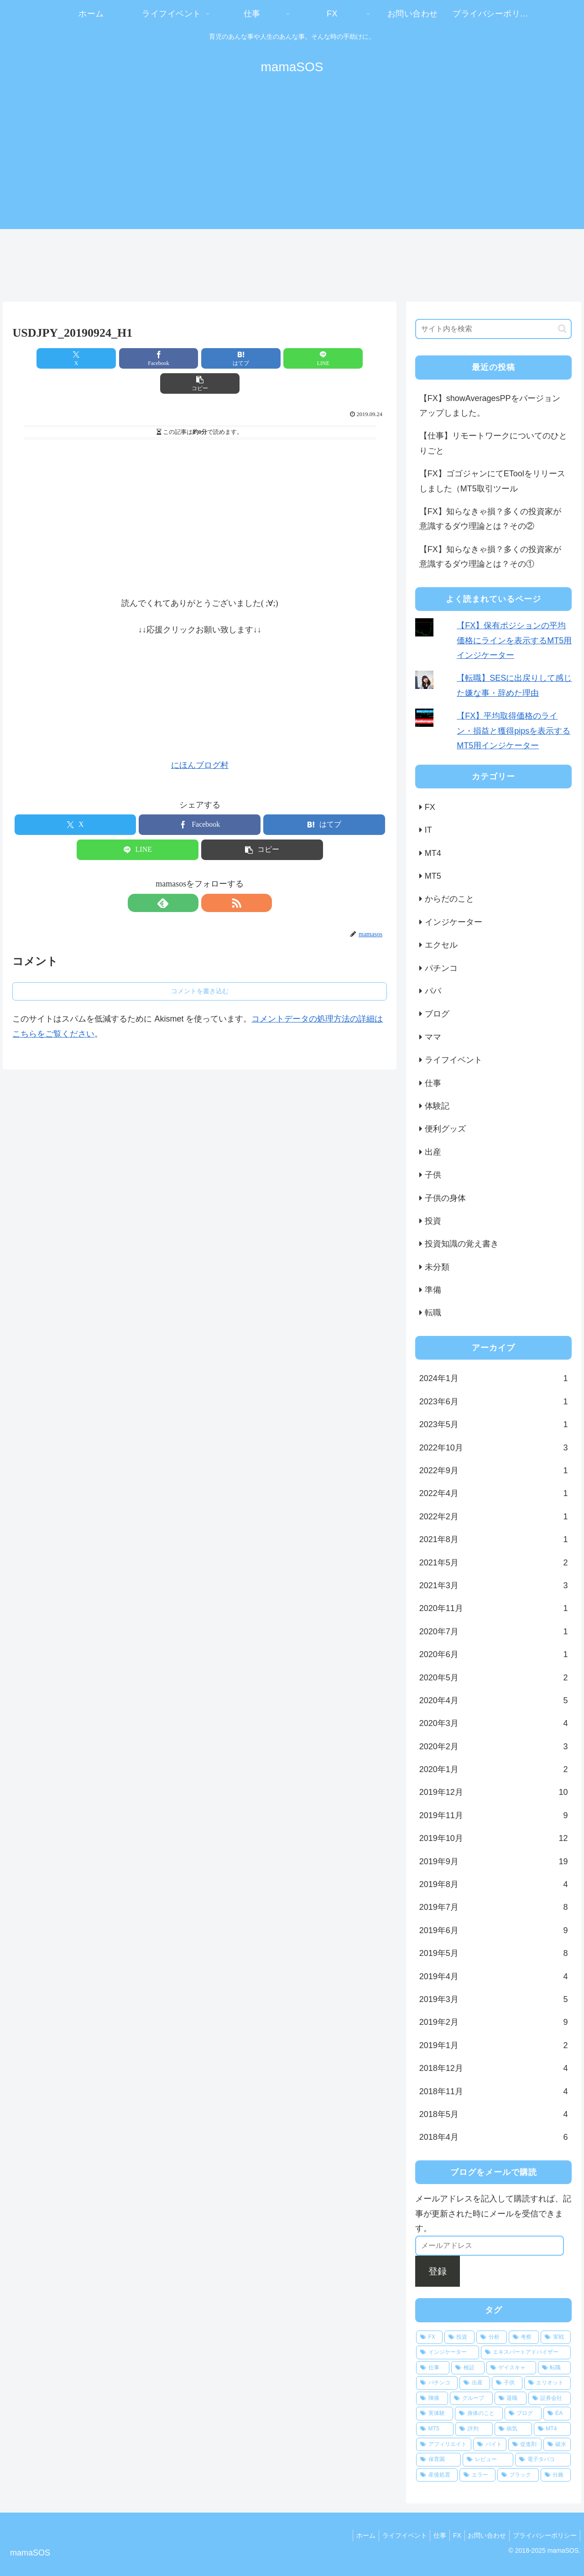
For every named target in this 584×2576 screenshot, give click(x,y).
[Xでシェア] (74, 358)
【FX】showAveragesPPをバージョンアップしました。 (489, 405)
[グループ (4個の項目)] (471, 2398)
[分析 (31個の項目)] (491, 2337)
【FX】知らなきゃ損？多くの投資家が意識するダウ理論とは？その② (490, 519)
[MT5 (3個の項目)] (435, 2429)
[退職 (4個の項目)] (511, 2398)
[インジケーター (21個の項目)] (447, 2352)
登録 (437, 2271)
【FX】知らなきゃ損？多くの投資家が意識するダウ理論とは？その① (490, 556)
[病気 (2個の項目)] (513, 2429)
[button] (325, 358)
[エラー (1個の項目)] (477, 2475)
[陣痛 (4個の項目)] (432, 2398)
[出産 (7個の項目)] (474, 2383)
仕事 (429, 2535)
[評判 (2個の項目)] (474, 2429)
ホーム (350, 2535)
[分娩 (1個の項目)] (556, 2475)
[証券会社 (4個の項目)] (549, 2398)
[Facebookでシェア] (137, 358)
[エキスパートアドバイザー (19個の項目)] (526, 2352)
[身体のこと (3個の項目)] (479, 2413)
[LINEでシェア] (262, 358)
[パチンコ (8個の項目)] (437, 2383)
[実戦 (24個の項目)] (556, 2337)
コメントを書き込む (200, 966)
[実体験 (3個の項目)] (434, 2413)
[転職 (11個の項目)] (554, 2368)
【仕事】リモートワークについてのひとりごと (493, 443)
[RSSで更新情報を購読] (210, 878)
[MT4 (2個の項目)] (552, 2429)
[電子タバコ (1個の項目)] (543, 2459)
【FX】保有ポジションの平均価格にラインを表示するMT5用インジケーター (514, 640)
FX (450, 2535)
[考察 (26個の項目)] (524, 2337)
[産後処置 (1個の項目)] (437, 2475)
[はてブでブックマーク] (199, 358)
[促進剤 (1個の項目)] (525, 2444)
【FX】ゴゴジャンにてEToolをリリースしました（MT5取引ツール (492, 481)
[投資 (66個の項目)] (459, 2337)
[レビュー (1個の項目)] (488, 2459)
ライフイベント (391, 2535)
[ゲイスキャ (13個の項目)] (511, 2368)
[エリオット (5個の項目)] (547, 2383)
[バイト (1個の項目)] (489, 2444)
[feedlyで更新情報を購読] (189, 878)
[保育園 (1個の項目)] (438, 2459)
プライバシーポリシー (543, 2535)
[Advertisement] (292, 160)
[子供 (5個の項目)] (507, 2383)
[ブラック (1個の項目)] (518, 2475)
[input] (493, 329)
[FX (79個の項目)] (429, 2337)
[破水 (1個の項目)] (557, 2444)
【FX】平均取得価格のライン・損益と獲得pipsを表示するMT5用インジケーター (513, 730)
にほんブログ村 (200, 740)
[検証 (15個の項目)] (468, 2368)
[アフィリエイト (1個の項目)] (443, 2444)
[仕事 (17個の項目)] (432, 2368)
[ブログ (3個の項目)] (523, 2413)
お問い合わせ (483, 2535)
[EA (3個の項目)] (557, 2413)
